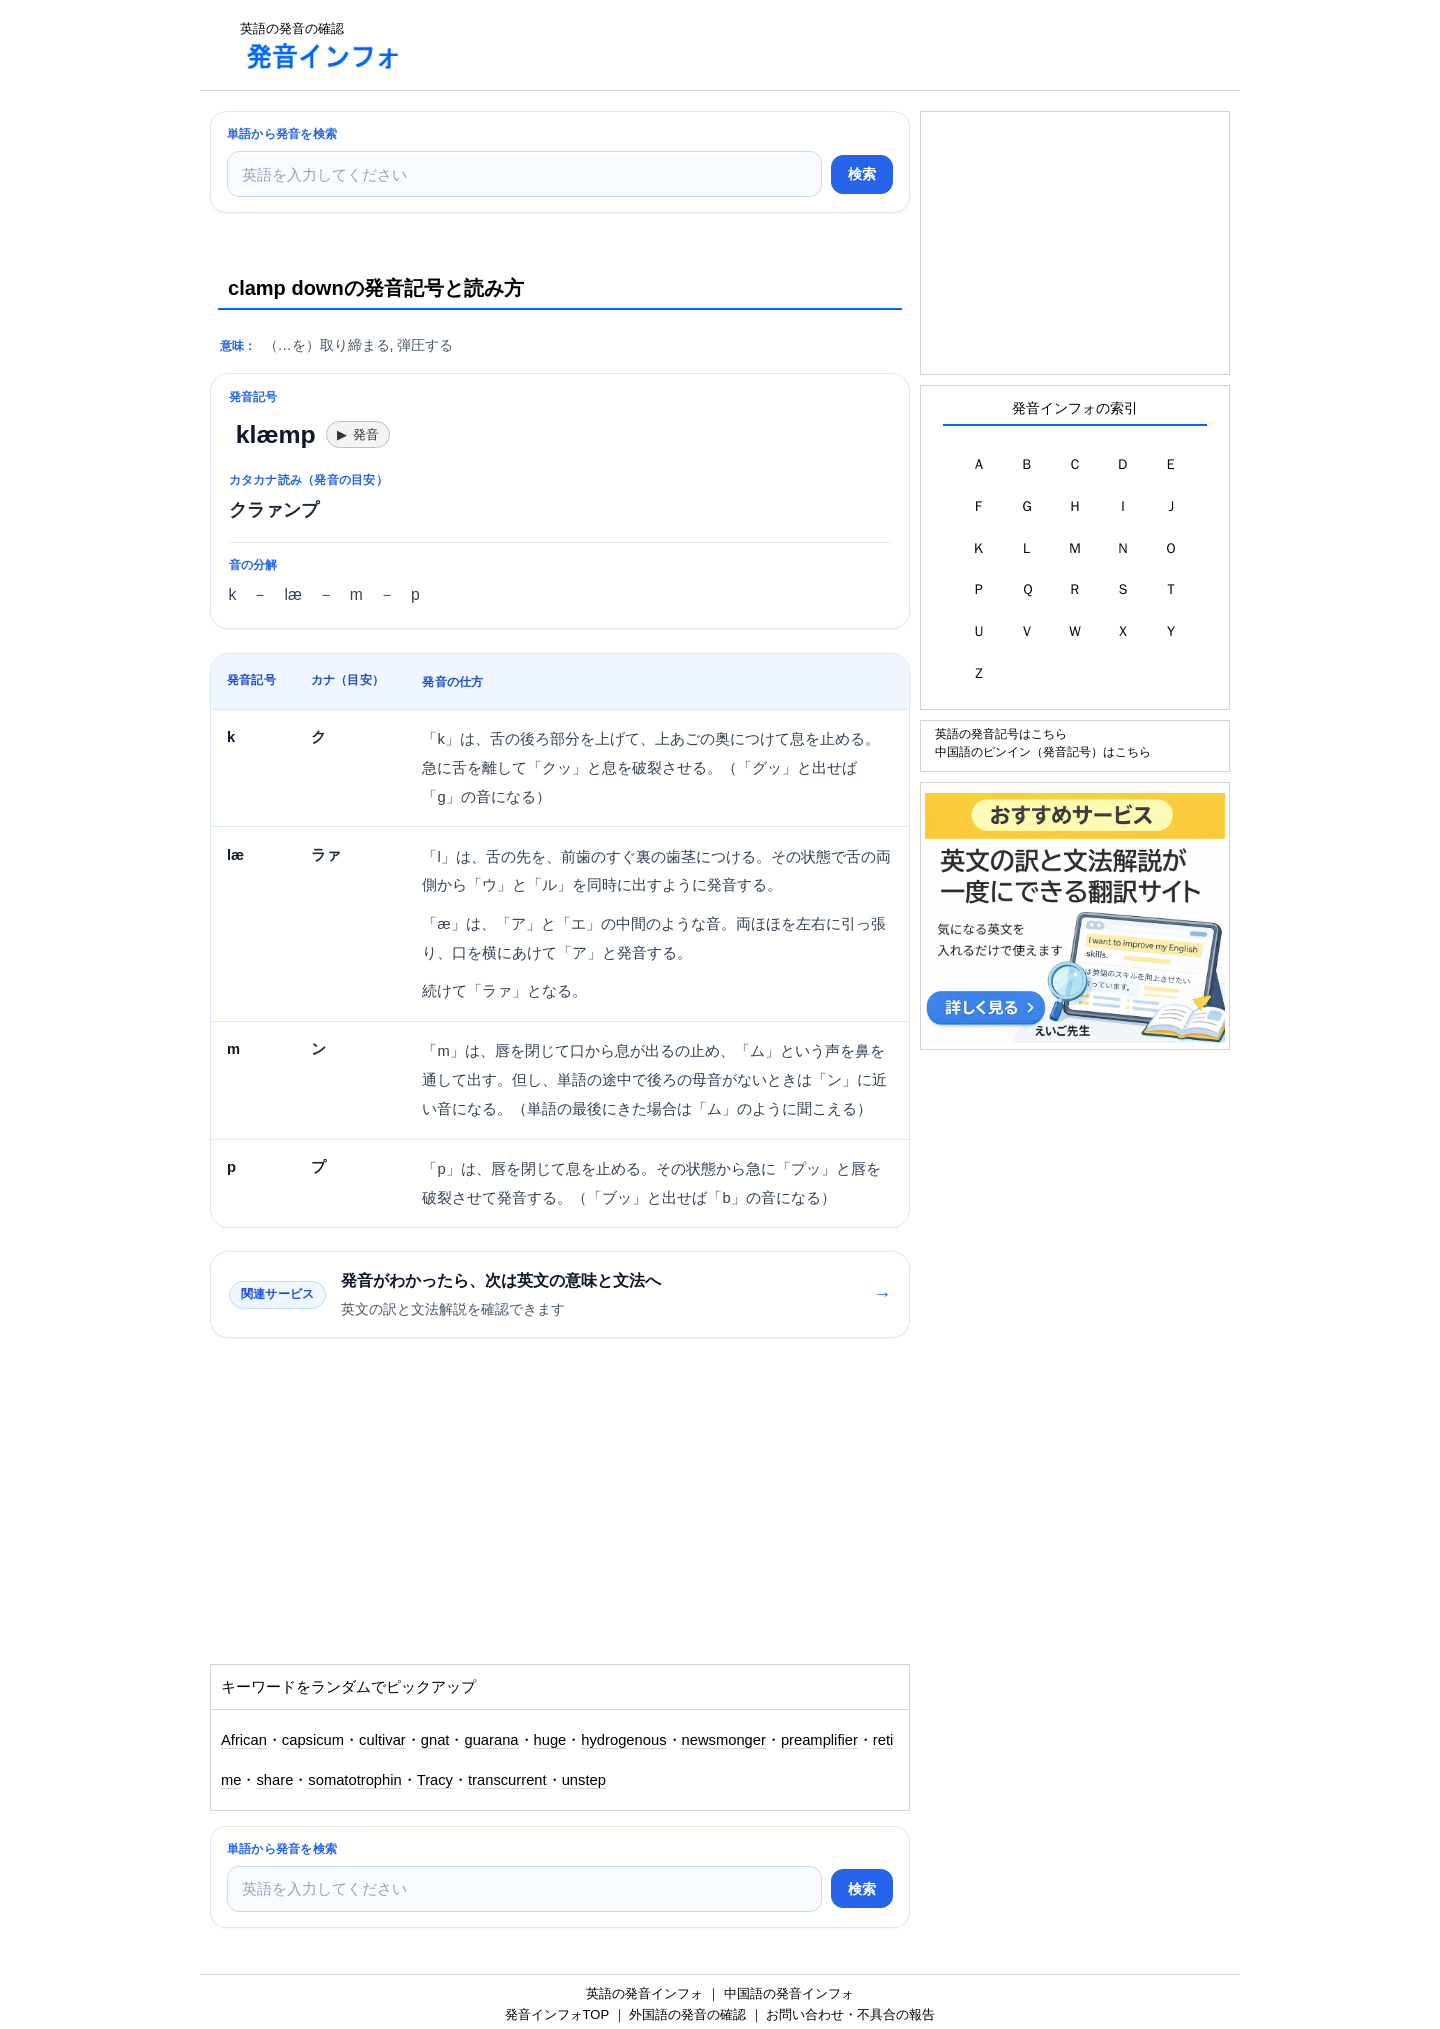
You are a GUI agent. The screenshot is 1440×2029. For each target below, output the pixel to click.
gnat (435, 1740)
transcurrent (507, 1780)
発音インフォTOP (557, 2014)
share (274, 1780)
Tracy (435, 1780)
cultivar (382, 1740)
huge (550, 1740)
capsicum (313, 1740)
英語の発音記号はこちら (1001, 733)
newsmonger (724, 1740)
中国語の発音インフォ (789, 1993)
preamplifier (819, 1740)
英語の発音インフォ (644, 1993)
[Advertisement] (784, 45)
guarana (491, 1740)
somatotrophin (354, 1780)
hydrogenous (623, 1740)
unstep (584, 1780)
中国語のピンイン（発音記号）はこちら (1043, 751)
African (244, 1740)
